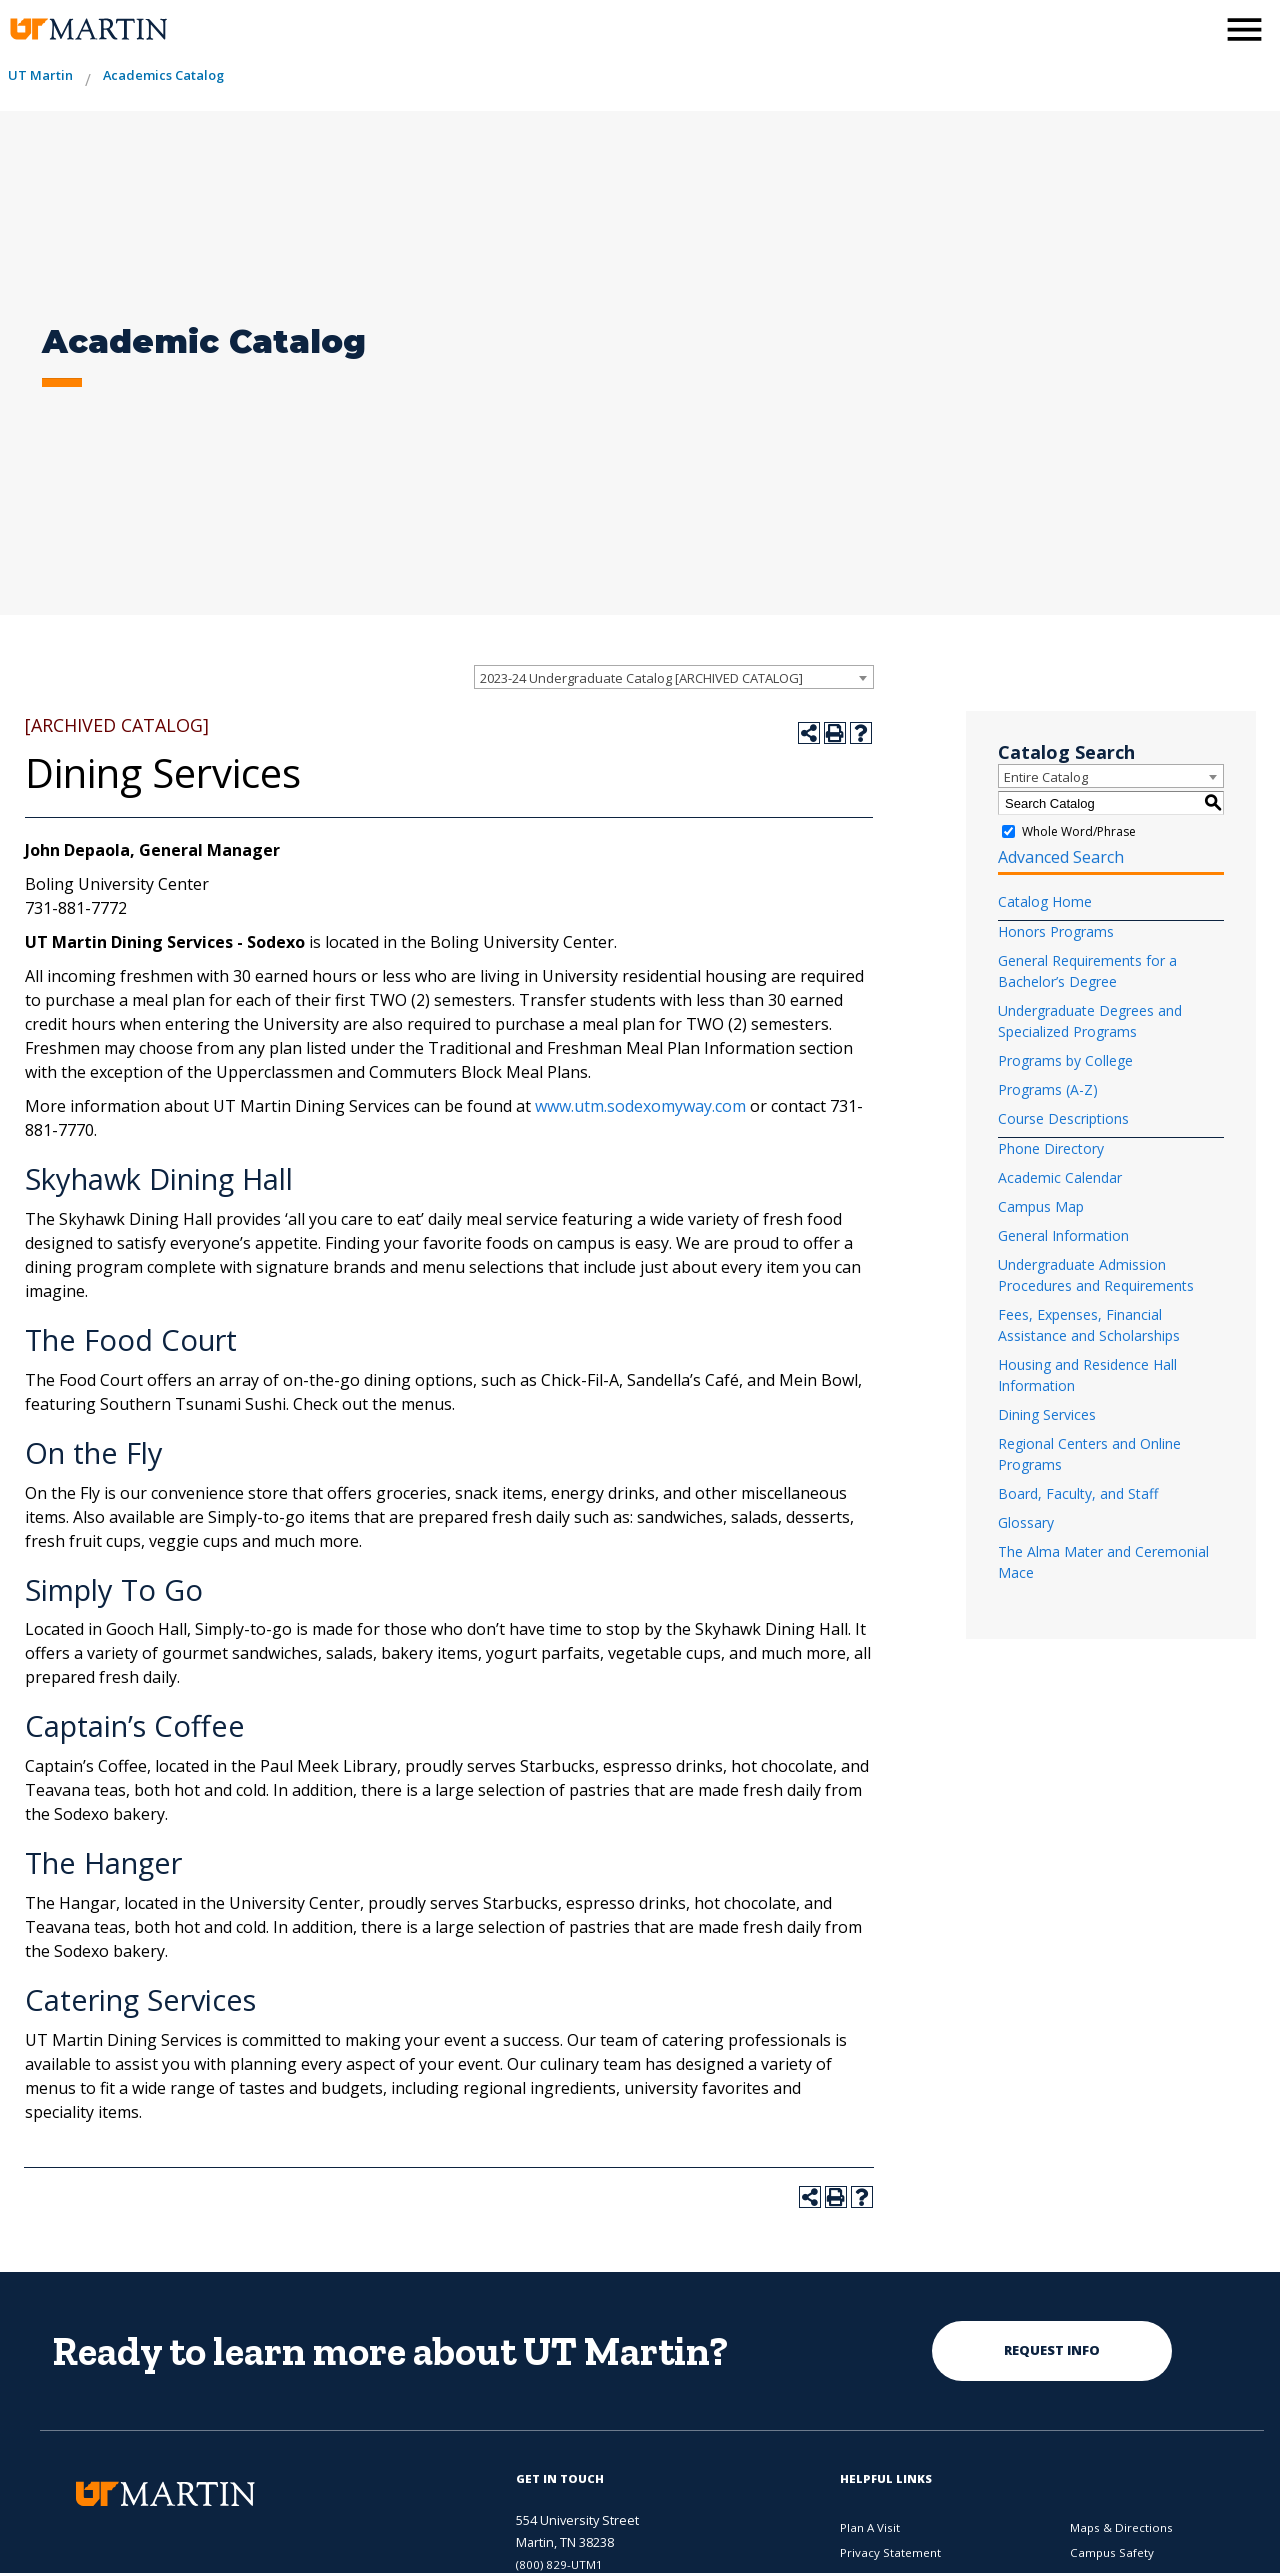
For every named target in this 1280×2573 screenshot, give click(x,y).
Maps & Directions (1121, 2527)
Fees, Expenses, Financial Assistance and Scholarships (1089, 1325)
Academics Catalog (163, 75)
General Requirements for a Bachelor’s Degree (1087, 971)
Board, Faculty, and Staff (1078, 1493)
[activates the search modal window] (1194, 27)
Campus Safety (1112, 2552)
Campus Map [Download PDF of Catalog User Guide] (1041, 1206)
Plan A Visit (870, 2527)
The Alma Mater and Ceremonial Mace (1103, 1562)
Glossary (1026, 1522)
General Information (1063, 1235)
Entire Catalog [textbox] (1046, 777)
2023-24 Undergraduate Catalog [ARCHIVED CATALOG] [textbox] (641, 678)
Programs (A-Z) (1048, 1089)
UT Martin (40, 75)
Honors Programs (1056, 931)
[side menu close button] (1244, 29)
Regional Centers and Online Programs (1089, 1454)
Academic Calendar (1060, 1177)
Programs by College (1065, 1060)
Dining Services (1047, 1414)
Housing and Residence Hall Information (1087, 1375)
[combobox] (674, 677)
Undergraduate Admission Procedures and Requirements (1096, 1275)
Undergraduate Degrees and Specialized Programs (1090, 1021)
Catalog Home (1045, 901)
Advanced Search (1061, 857)
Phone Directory (1051, 1148)
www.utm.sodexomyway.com (640, 1106)
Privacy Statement (890, 2552)
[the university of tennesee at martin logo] (87, 29)
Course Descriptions (1063, 1118)
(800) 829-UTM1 (559, 2564)
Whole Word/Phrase (1079, 831)
